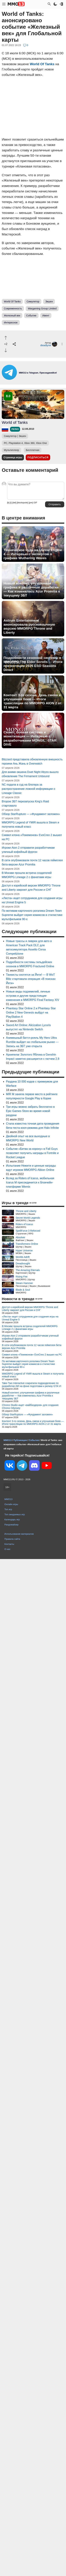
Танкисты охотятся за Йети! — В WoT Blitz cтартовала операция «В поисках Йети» (30, 979)
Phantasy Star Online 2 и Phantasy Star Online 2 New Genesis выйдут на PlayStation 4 (31, 1012)
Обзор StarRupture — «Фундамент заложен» (31, 814)
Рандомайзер (11, 1524)
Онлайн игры (11, 1504)
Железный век (12, 315)
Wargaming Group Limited (42, 308)
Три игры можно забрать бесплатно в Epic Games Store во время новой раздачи (30, 1111)
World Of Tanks (42, 64)
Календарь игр (12, 1519)
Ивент (45, 315)
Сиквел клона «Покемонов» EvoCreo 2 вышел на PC (32, 1354)
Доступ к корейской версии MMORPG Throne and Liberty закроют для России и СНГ (30, 1308)
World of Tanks (15, 422)
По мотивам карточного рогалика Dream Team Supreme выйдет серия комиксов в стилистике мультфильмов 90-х (32, 915)
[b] (8, 502)
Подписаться (37, 457)
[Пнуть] (6, 350)
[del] (14, 502)
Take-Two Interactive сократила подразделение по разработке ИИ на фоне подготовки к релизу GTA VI (31, 1385)
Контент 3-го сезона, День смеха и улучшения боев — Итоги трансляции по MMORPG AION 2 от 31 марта (33, 701)
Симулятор (33, 301)
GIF (35, 502)
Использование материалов (19, 1534)
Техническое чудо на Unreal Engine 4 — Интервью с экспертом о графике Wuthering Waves (33, 554)
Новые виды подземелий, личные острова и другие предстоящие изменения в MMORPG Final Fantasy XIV (32, 995)
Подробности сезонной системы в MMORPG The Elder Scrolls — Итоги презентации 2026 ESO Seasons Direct (33, 664)
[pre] (31, 502)
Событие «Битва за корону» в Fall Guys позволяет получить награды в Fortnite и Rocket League (32, 1153)
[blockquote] (22, 502)
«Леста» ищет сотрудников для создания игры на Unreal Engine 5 (30, 1318)
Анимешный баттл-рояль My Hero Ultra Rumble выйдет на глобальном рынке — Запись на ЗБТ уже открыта (32, 1042)
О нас (7, 1549)
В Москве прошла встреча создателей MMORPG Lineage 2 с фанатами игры (30, 1328)
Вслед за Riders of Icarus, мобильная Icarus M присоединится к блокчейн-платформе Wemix (30, 1182)
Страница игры (13, 457)
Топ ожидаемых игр (14, 1514)
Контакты (9, 1544)
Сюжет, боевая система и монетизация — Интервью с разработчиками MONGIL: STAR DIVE (30, 738)
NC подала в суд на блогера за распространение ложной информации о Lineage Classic (28, 788)
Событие (31, 315)
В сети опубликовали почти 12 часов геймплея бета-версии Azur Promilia (32, 1346)
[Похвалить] (6, 338)
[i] (11, 502)
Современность (13, 308)
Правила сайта (12, 1539)
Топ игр (8, 1509)
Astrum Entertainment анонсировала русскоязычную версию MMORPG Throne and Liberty (29, 626)
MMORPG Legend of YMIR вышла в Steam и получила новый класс (33, 1375)
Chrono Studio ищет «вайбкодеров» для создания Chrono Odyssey (30, 1406)
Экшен (49, 301)
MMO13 (8, 1499)
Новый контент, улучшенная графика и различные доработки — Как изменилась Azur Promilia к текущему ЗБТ (32, 589)
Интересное (11, 322)
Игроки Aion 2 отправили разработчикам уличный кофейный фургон (30, 1337)
